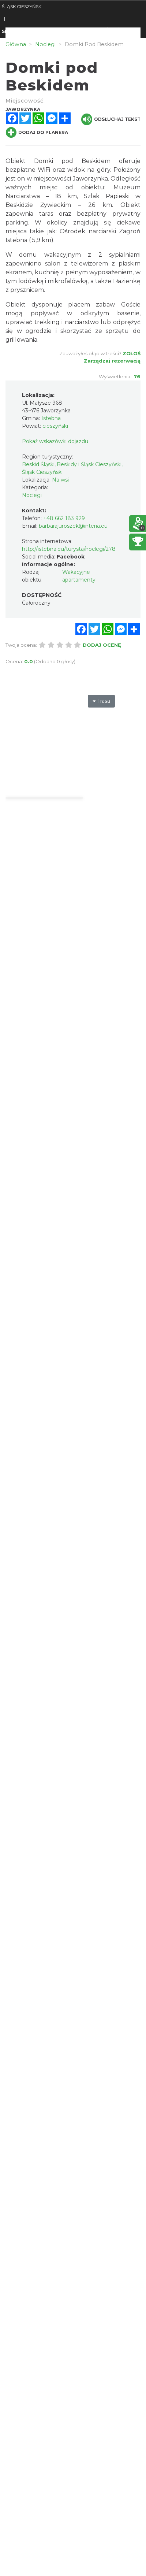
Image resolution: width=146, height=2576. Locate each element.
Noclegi (32, 495)
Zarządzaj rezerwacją (112, 361)
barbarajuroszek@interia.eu (73, 526)
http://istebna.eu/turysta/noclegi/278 (69, 549)
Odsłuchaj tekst (111, 119)
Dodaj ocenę (102, 645)
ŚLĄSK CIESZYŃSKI (22, 6)
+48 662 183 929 (64, 518)
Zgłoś (132, 353)
